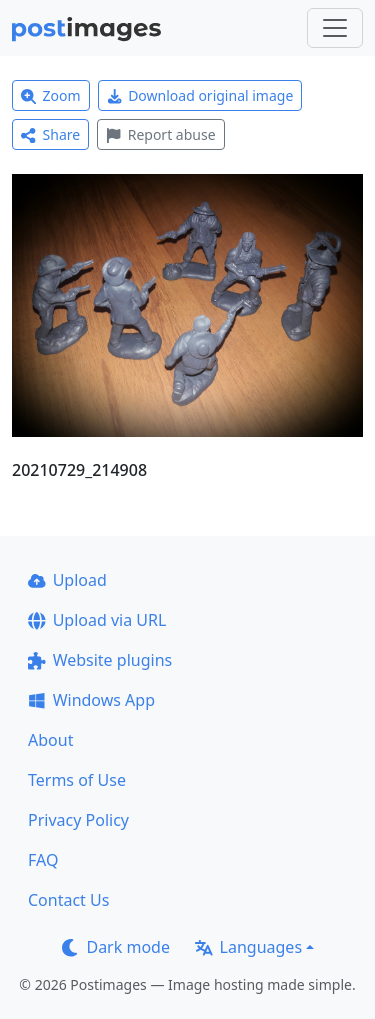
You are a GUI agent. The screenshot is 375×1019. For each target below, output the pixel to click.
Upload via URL (97, 620)
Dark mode (116, 947)
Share (50, 134)
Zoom (51, 95)
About (50, 740)
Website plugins (100, 660)
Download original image (200, 95)
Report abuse (160, 134)
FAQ (43, 860)
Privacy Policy (78, 820)
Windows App (91, 700)
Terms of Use (77, 780)
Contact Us (68, 900)
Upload (67, 580)
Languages (248, 947)
